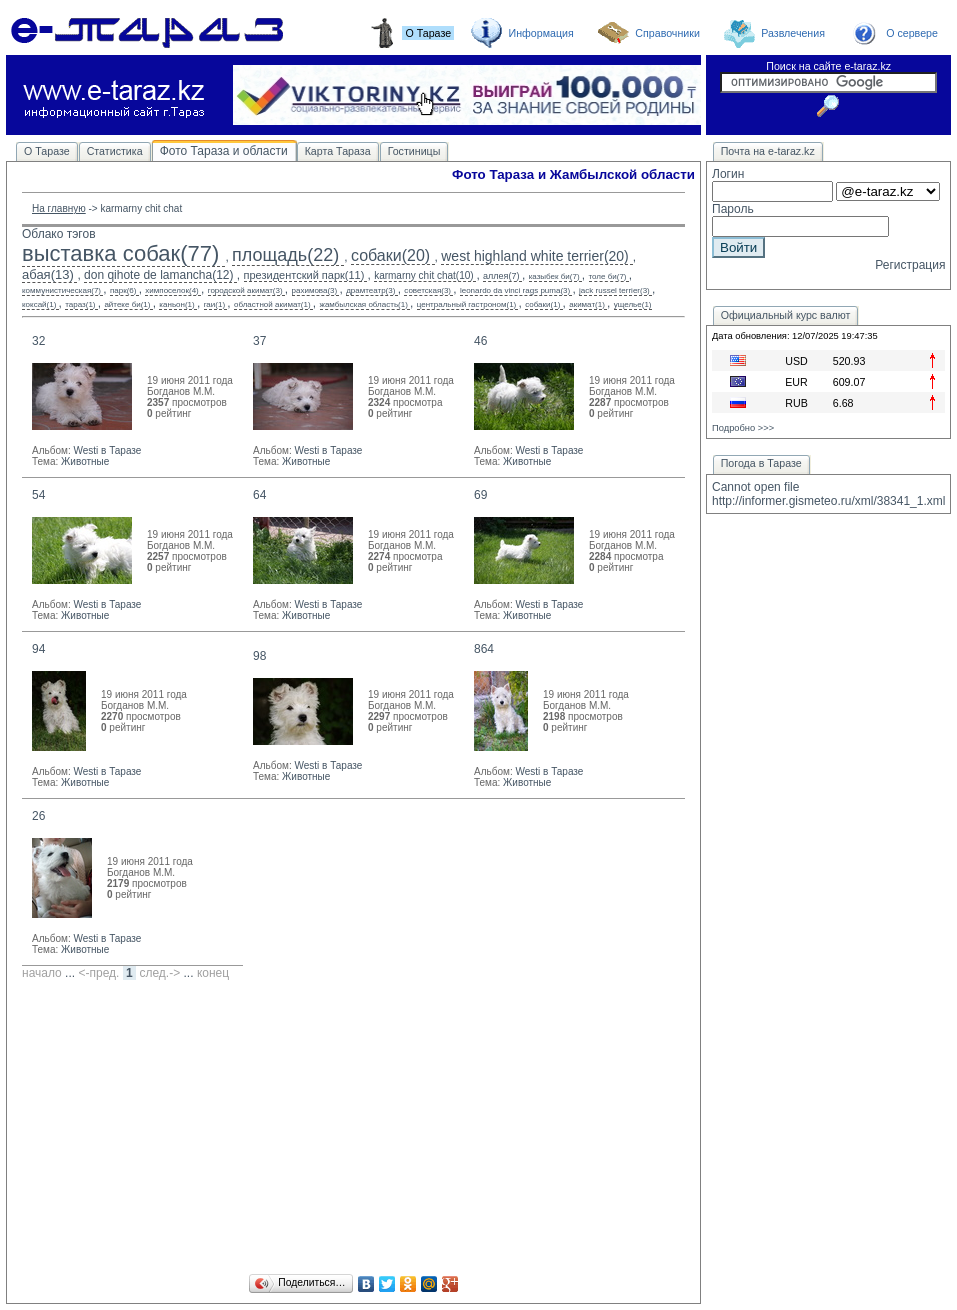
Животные (85, 461)
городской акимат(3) (245, 290)
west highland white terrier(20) (535, 256)
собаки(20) (390, 255)
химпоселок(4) (171, 290)
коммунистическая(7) (61, 290)
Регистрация (910, 265)
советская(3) (427, 290)
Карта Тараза (338, 151)
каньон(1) (176, 304)
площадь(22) (285, 255)
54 (38, 495)
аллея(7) (501, 276)
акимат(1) (587, 304)
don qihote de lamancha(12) (158, 275)
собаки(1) (542, 304)
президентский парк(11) (304, 275)
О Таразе (47, 151)
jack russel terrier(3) (614, 290)
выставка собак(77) (120, 253)
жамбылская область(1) (364, 304)
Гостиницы (414, 151)
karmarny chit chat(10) (423, 275)
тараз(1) (80, 304)
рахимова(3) (315, 290)
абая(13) (48, 274)
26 (38, 816)
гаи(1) (214, 304)
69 (480, 495)
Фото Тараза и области (224, 151)
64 (259, 495)
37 (259, 341)
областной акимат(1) (272, 304)
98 (259, 656)
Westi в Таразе (107, 450)
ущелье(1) (633, 304)
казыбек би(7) (554, 276)
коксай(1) (39, 304)
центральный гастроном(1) (467, 304)
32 (38, 341)
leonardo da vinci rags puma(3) (515, 290)
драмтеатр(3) (370, 290)
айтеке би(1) (127, 304)
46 (480, 341)
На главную (59, 208)
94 (38, 649)
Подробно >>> (743, 428)
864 (484, 649)
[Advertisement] (353, 1130)
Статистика (115, 151)
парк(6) (123, 290)
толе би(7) (608, 276)
